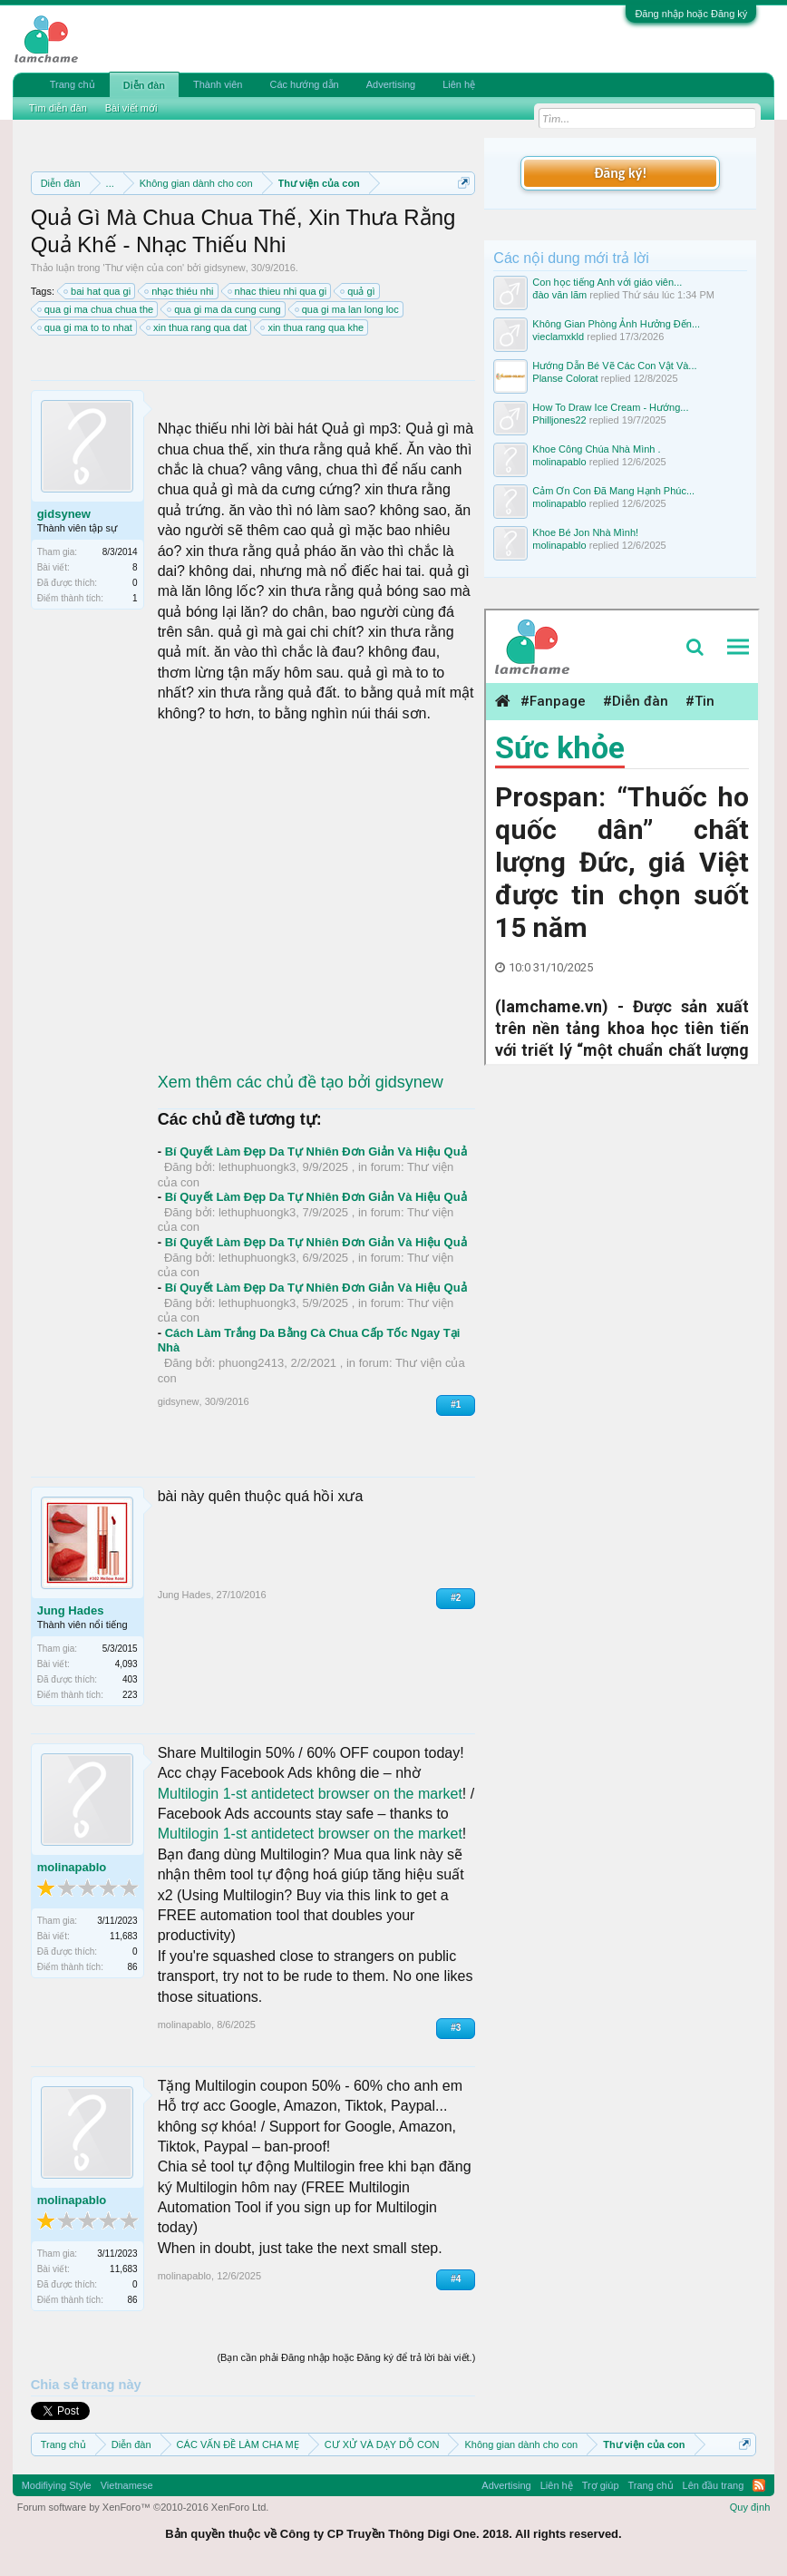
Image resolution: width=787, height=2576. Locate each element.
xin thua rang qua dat (197, 327)
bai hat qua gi (98, 291)
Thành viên (217, 84)
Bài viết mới (131, 107)
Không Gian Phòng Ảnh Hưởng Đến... (616, 323)
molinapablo (72, 1867)
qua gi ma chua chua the (96, 309)
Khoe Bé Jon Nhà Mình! (585, 532)
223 (130, 1695)
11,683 (124, 1936)
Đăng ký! (620, 172)
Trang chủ (72, 84)
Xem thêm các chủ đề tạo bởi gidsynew (300, 1082)
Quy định (750, 2507)
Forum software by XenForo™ (143, 2507)
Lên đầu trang (713, 2485)
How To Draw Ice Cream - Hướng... (610, 407)
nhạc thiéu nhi (179, 291)
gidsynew (225, 267)
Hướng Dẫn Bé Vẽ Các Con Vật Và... (614, 365)
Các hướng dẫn (303, 84)
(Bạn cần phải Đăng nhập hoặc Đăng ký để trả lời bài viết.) (346, 2357)
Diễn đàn (144, 85)
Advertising (390, 84)
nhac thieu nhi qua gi (278, 291)
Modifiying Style (57, 2485)
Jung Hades (70, 1610)
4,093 (126, 1664)
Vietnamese (127, 2485)
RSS (759, 2485)
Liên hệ (458, 84)
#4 (456, 2279)
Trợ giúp (600, 2485)
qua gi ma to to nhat (85, 327)
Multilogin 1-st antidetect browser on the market (310, 1793)
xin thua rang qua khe (313, 327)
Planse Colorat (565, 378)
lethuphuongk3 (257, 1167)
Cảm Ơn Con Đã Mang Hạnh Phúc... (613, 490)
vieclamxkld (558, 336)
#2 (456, 1598)
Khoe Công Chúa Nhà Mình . (596, 449)
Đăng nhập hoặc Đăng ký (691, 13)
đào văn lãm (559, 294)
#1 (456, 1405)
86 (133, 1967)
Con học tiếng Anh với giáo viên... (607, 282)
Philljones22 (559, 420)
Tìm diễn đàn (58, 107)
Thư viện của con (143, 267)
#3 (456, 2028)
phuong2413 (251, 1363)
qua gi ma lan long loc (347, 309)
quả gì (358, 291)
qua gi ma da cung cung (224, 309)
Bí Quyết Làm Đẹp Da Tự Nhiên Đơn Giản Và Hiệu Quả (316, 1151)
